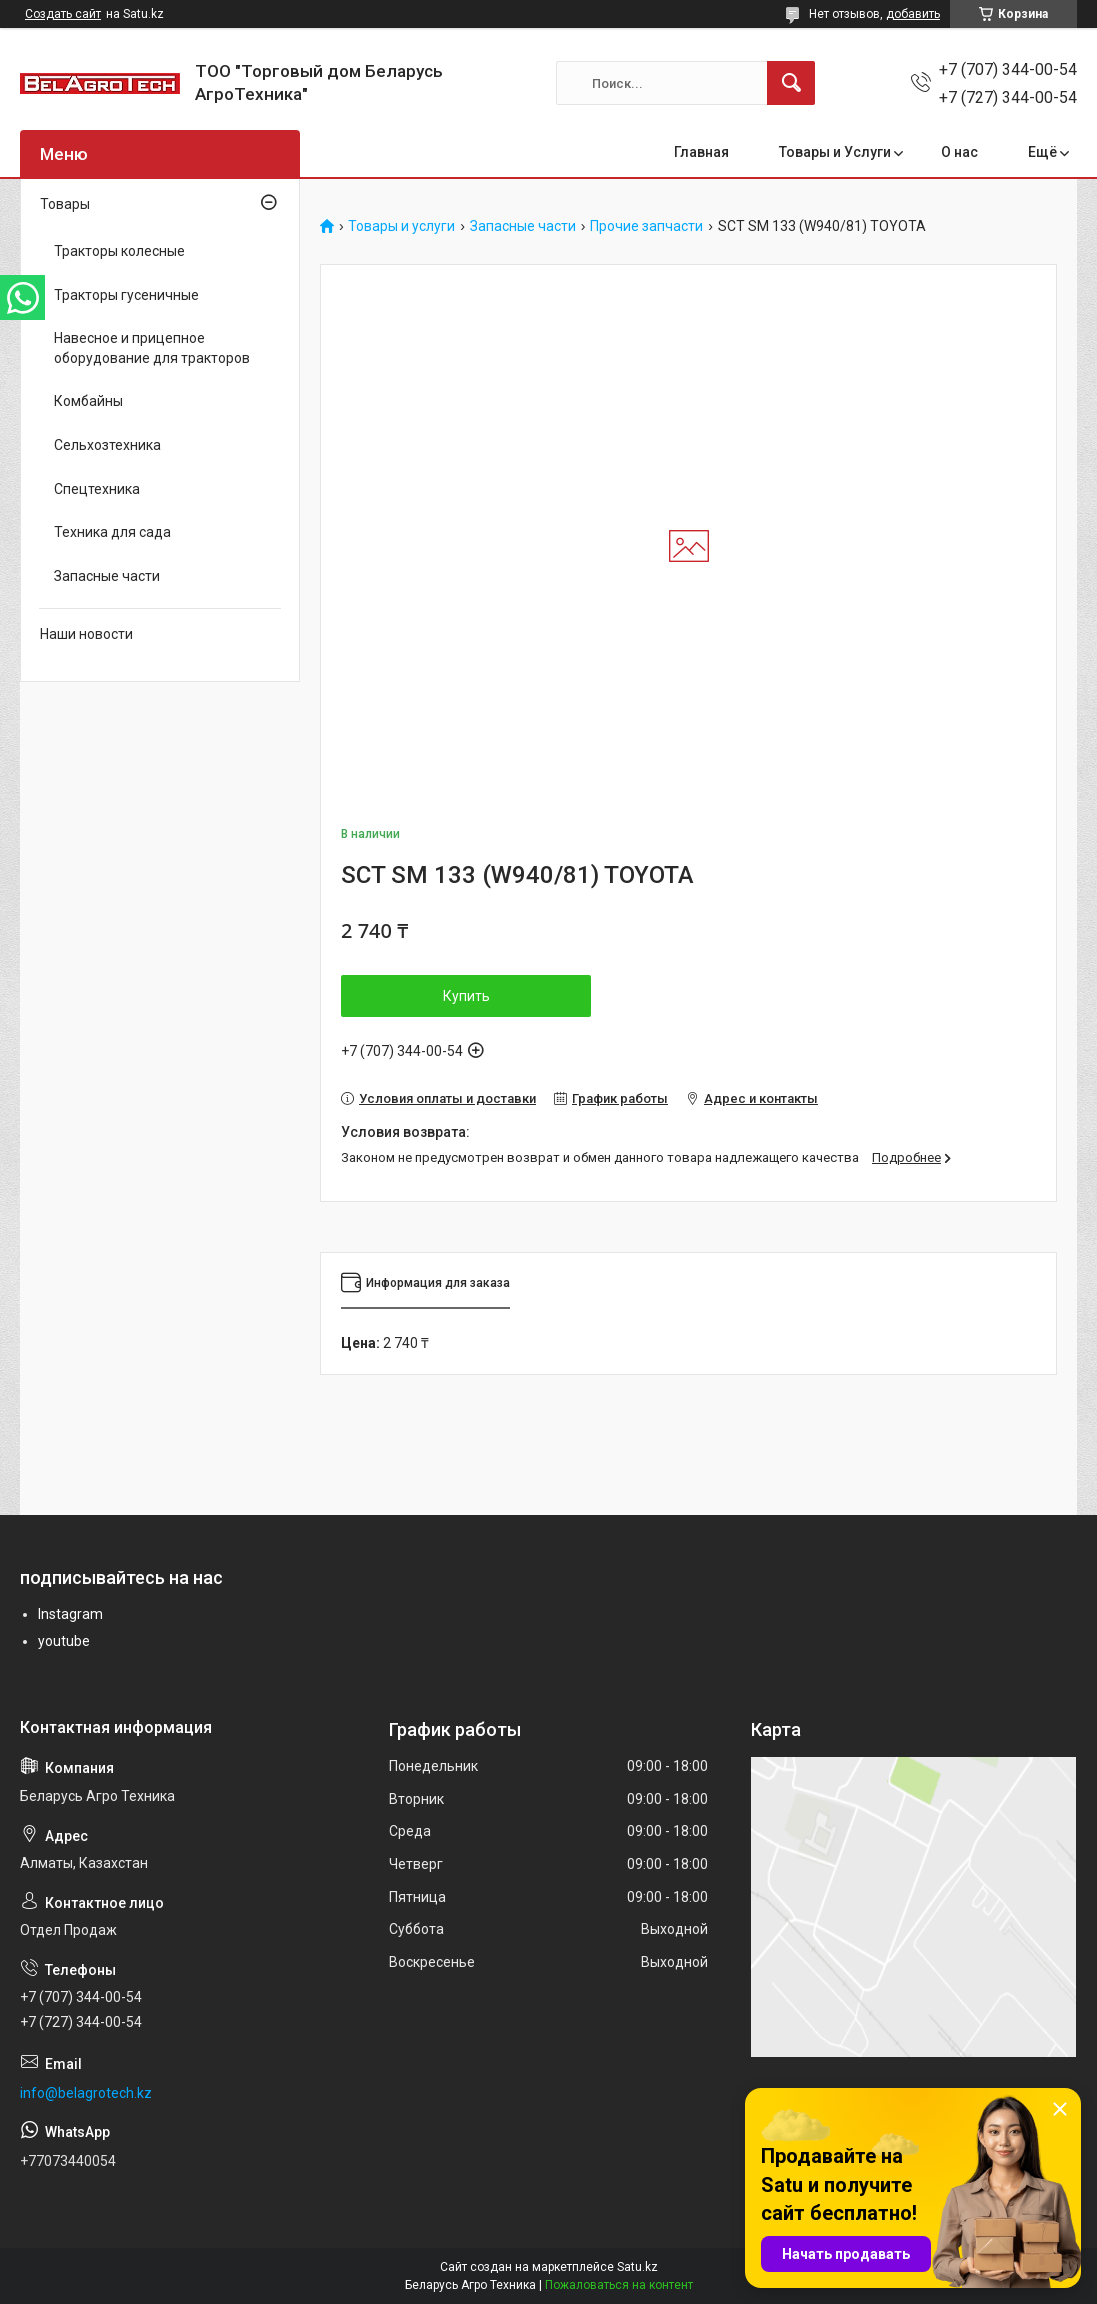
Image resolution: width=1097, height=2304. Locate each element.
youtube (64, 1641)
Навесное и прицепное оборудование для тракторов (152, 348)
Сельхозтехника (107, 445)
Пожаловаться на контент (619, 2285)
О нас (959, 152)
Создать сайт (63, 14)
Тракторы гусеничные (126, 295)
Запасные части (523, 226)
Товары (65, 204)
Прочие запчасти (646, 226)
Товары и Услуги (835, 152)
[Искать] (791, 83)
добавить (913, 14)
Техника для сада (112, 532)
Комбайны (88, 401)
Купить (466, 996)
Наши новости (86, 634)
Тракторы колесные (119, 251)
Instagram (70, 1614)
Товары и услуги (401, 226)
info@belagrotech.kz (86, 2093)
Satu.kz (637, 2267)
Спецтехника (97, 489)
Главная (701, 152)
